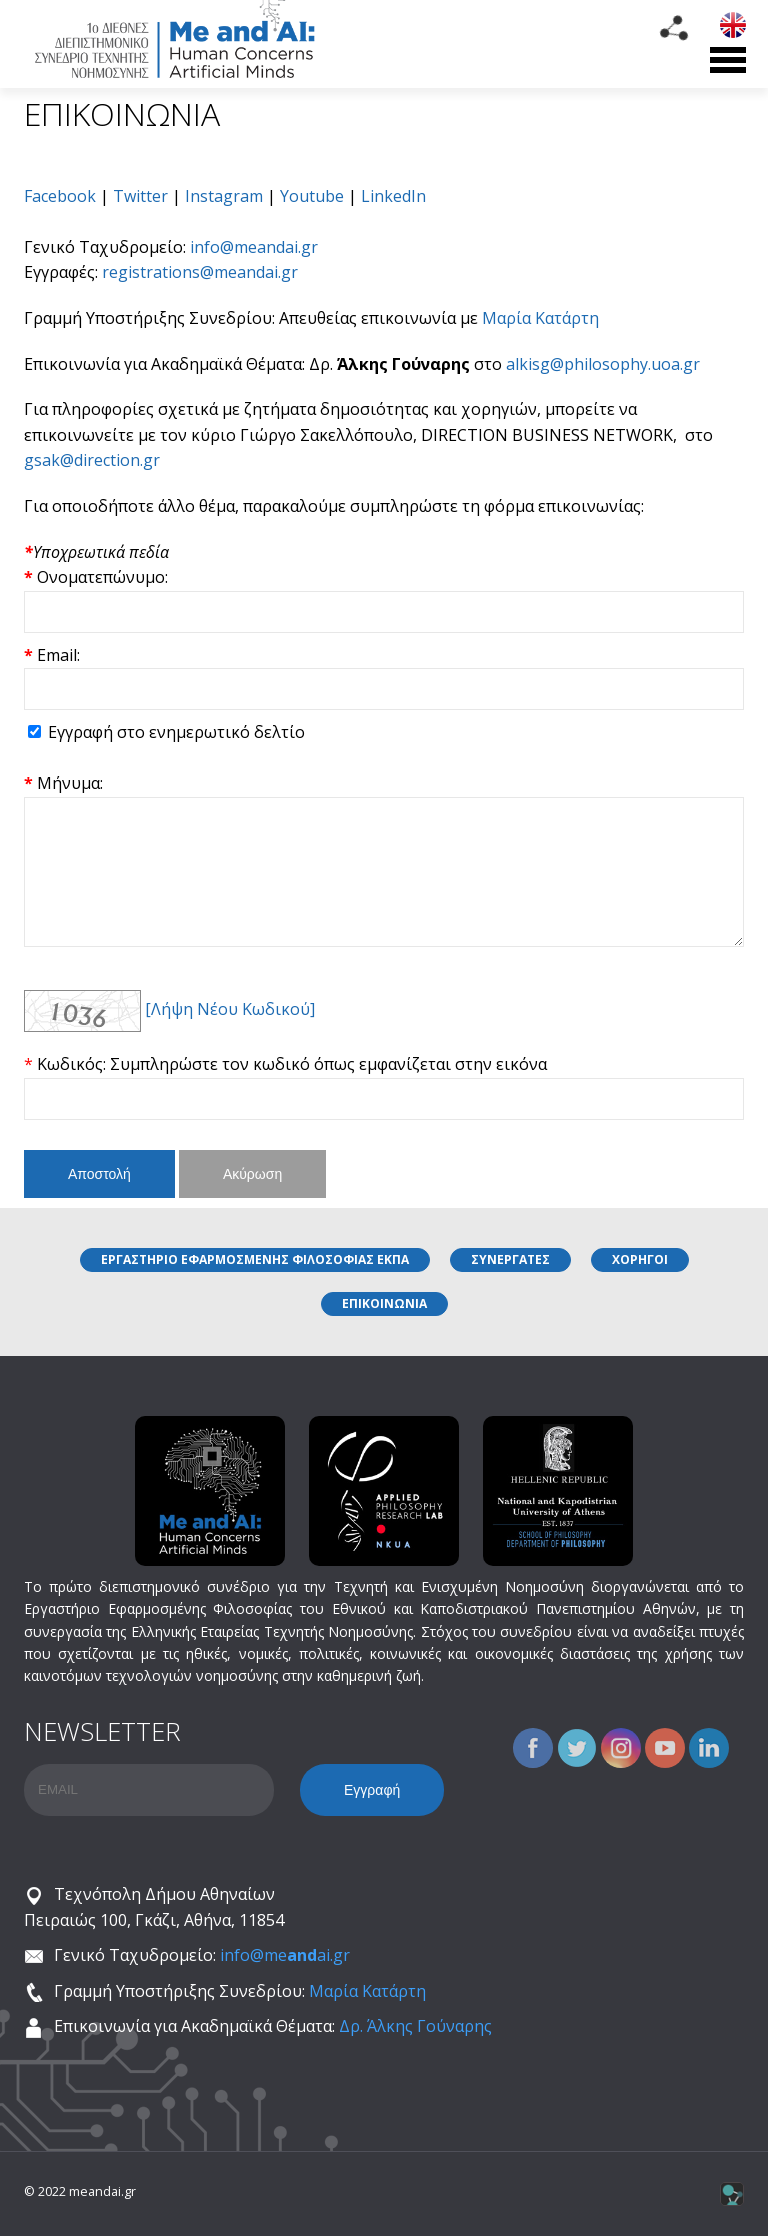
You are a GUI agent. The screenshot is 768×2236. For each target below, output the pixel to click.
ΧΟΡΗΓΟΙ (640, 1259)
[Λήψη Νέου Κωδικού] (230, 1009)
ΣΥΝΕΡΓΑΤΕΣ (510, 1259)
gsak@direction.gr (92, 460)
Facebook (60, 196)
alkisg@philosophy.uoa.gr (603, 364)
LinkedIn (393, 196)
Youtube (312, 196)
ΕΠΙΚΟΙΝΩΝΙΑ (384, 1303)
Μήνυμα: (70, 783)
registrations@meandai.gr (200, 272)
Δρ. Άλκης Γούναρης (415, 2026)
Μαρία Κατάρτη (540, 318)
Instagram (224, 196)
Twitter (140, 196)
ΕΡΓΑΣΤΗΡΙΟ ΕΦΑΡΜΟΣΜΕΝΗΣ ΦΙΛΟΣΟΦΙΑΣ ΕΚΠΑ (255, 1259)
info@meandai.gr (254, 247)
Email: (58, 655)
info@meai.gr (285, 1955)
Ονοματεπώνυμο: (102, 577)
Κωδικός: (73, 1064)
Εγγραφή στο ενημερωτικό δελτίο (176, 732)
